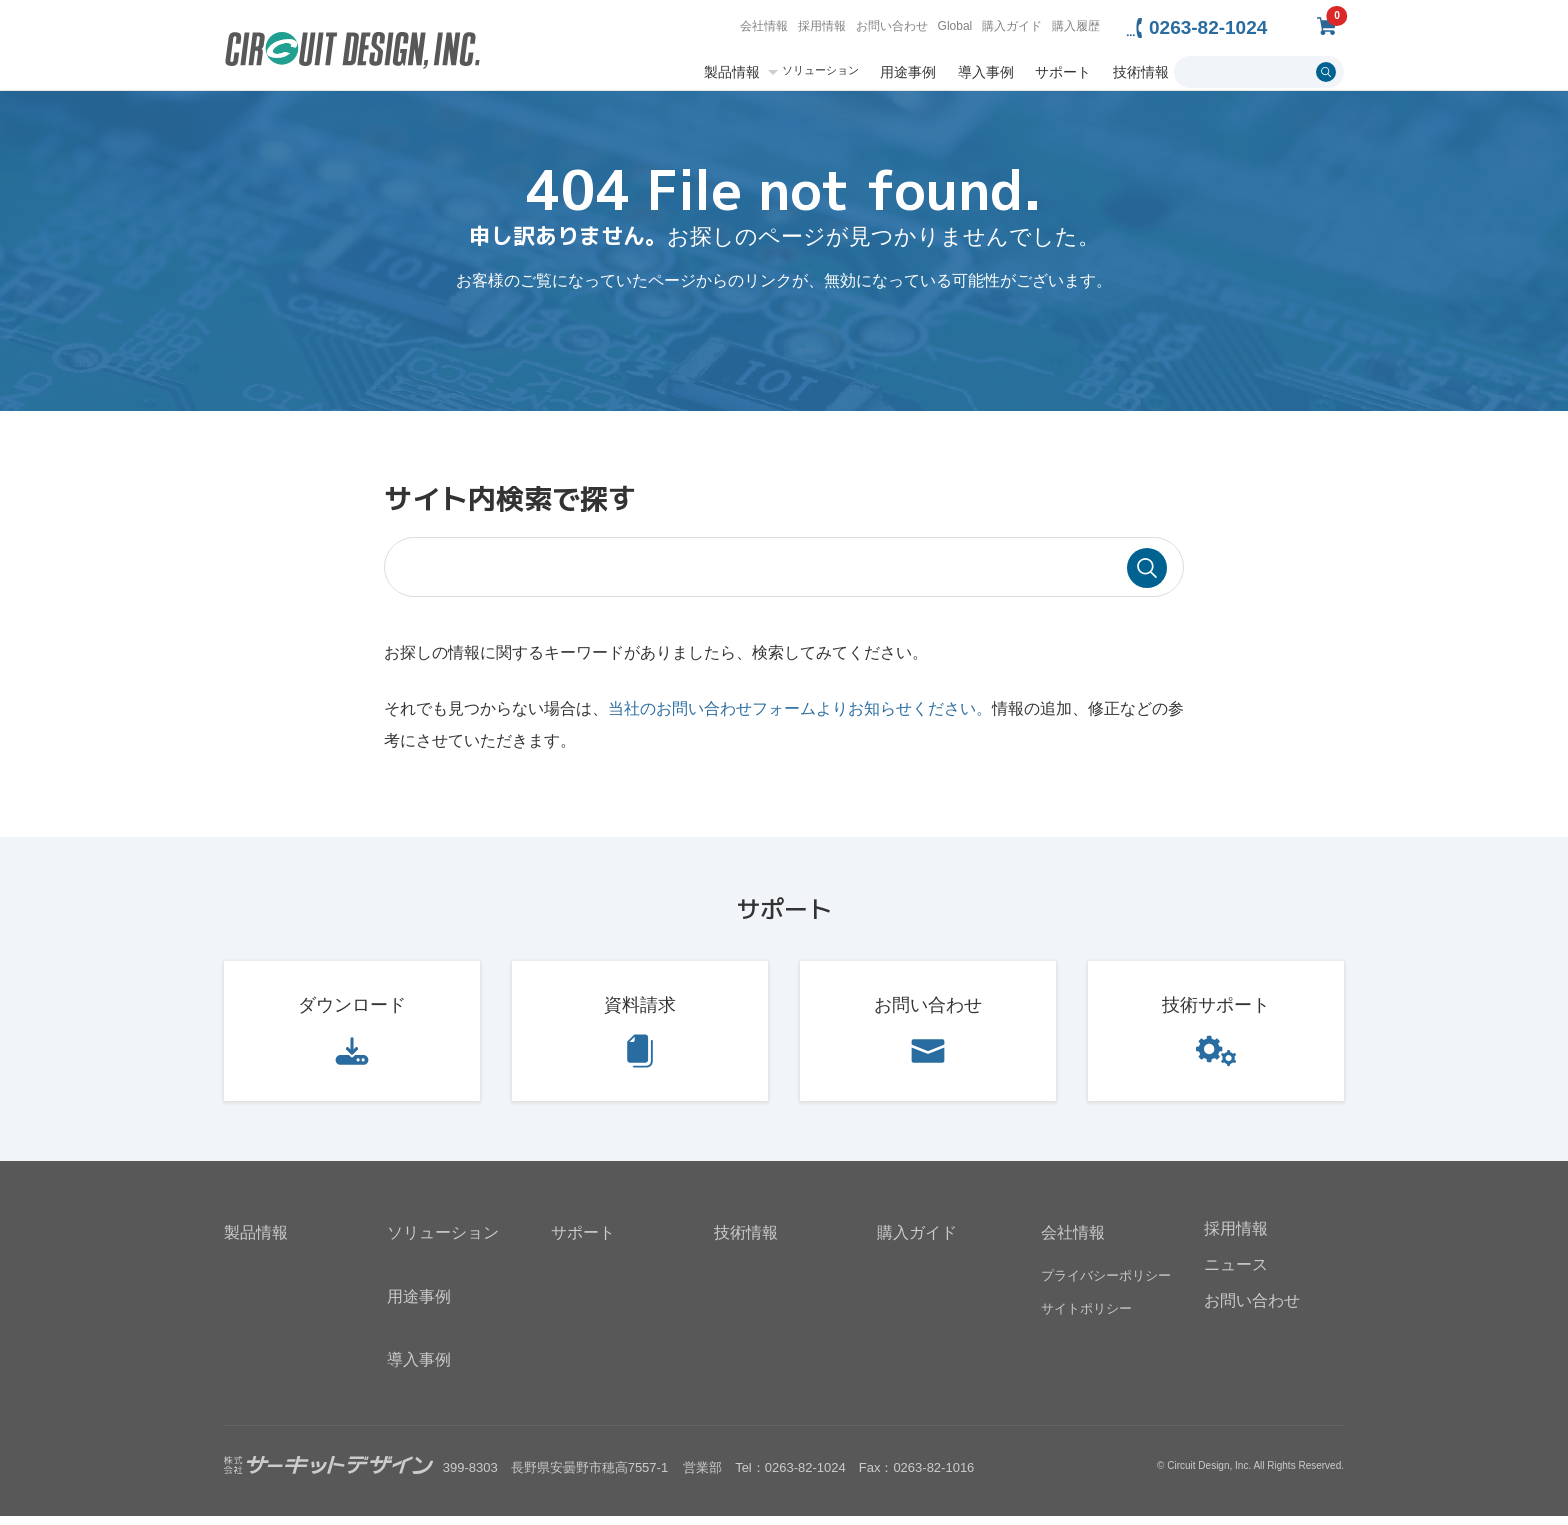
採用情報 (822, 26)
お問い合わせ (892, 26)
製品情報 (732, 72)
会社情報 (764, 26)
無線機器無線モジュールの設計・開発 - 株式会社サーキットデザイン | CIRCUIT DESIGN (352, 52)
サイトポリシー (1086, 1316)
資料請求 (640, 1014)
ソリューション (820, 70)
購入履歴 (1076, 26)
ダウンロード (352, 1014)
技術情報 (1141, 72)
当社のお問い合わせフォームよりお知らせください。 (800, 717)
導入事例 (986, 72)
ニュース (1236, 1273)
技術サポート (1216, 1014)
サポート (1063, 72)
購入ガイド (1012, 26)
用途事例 (908, 72)
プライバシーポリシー (1106, 1283)
